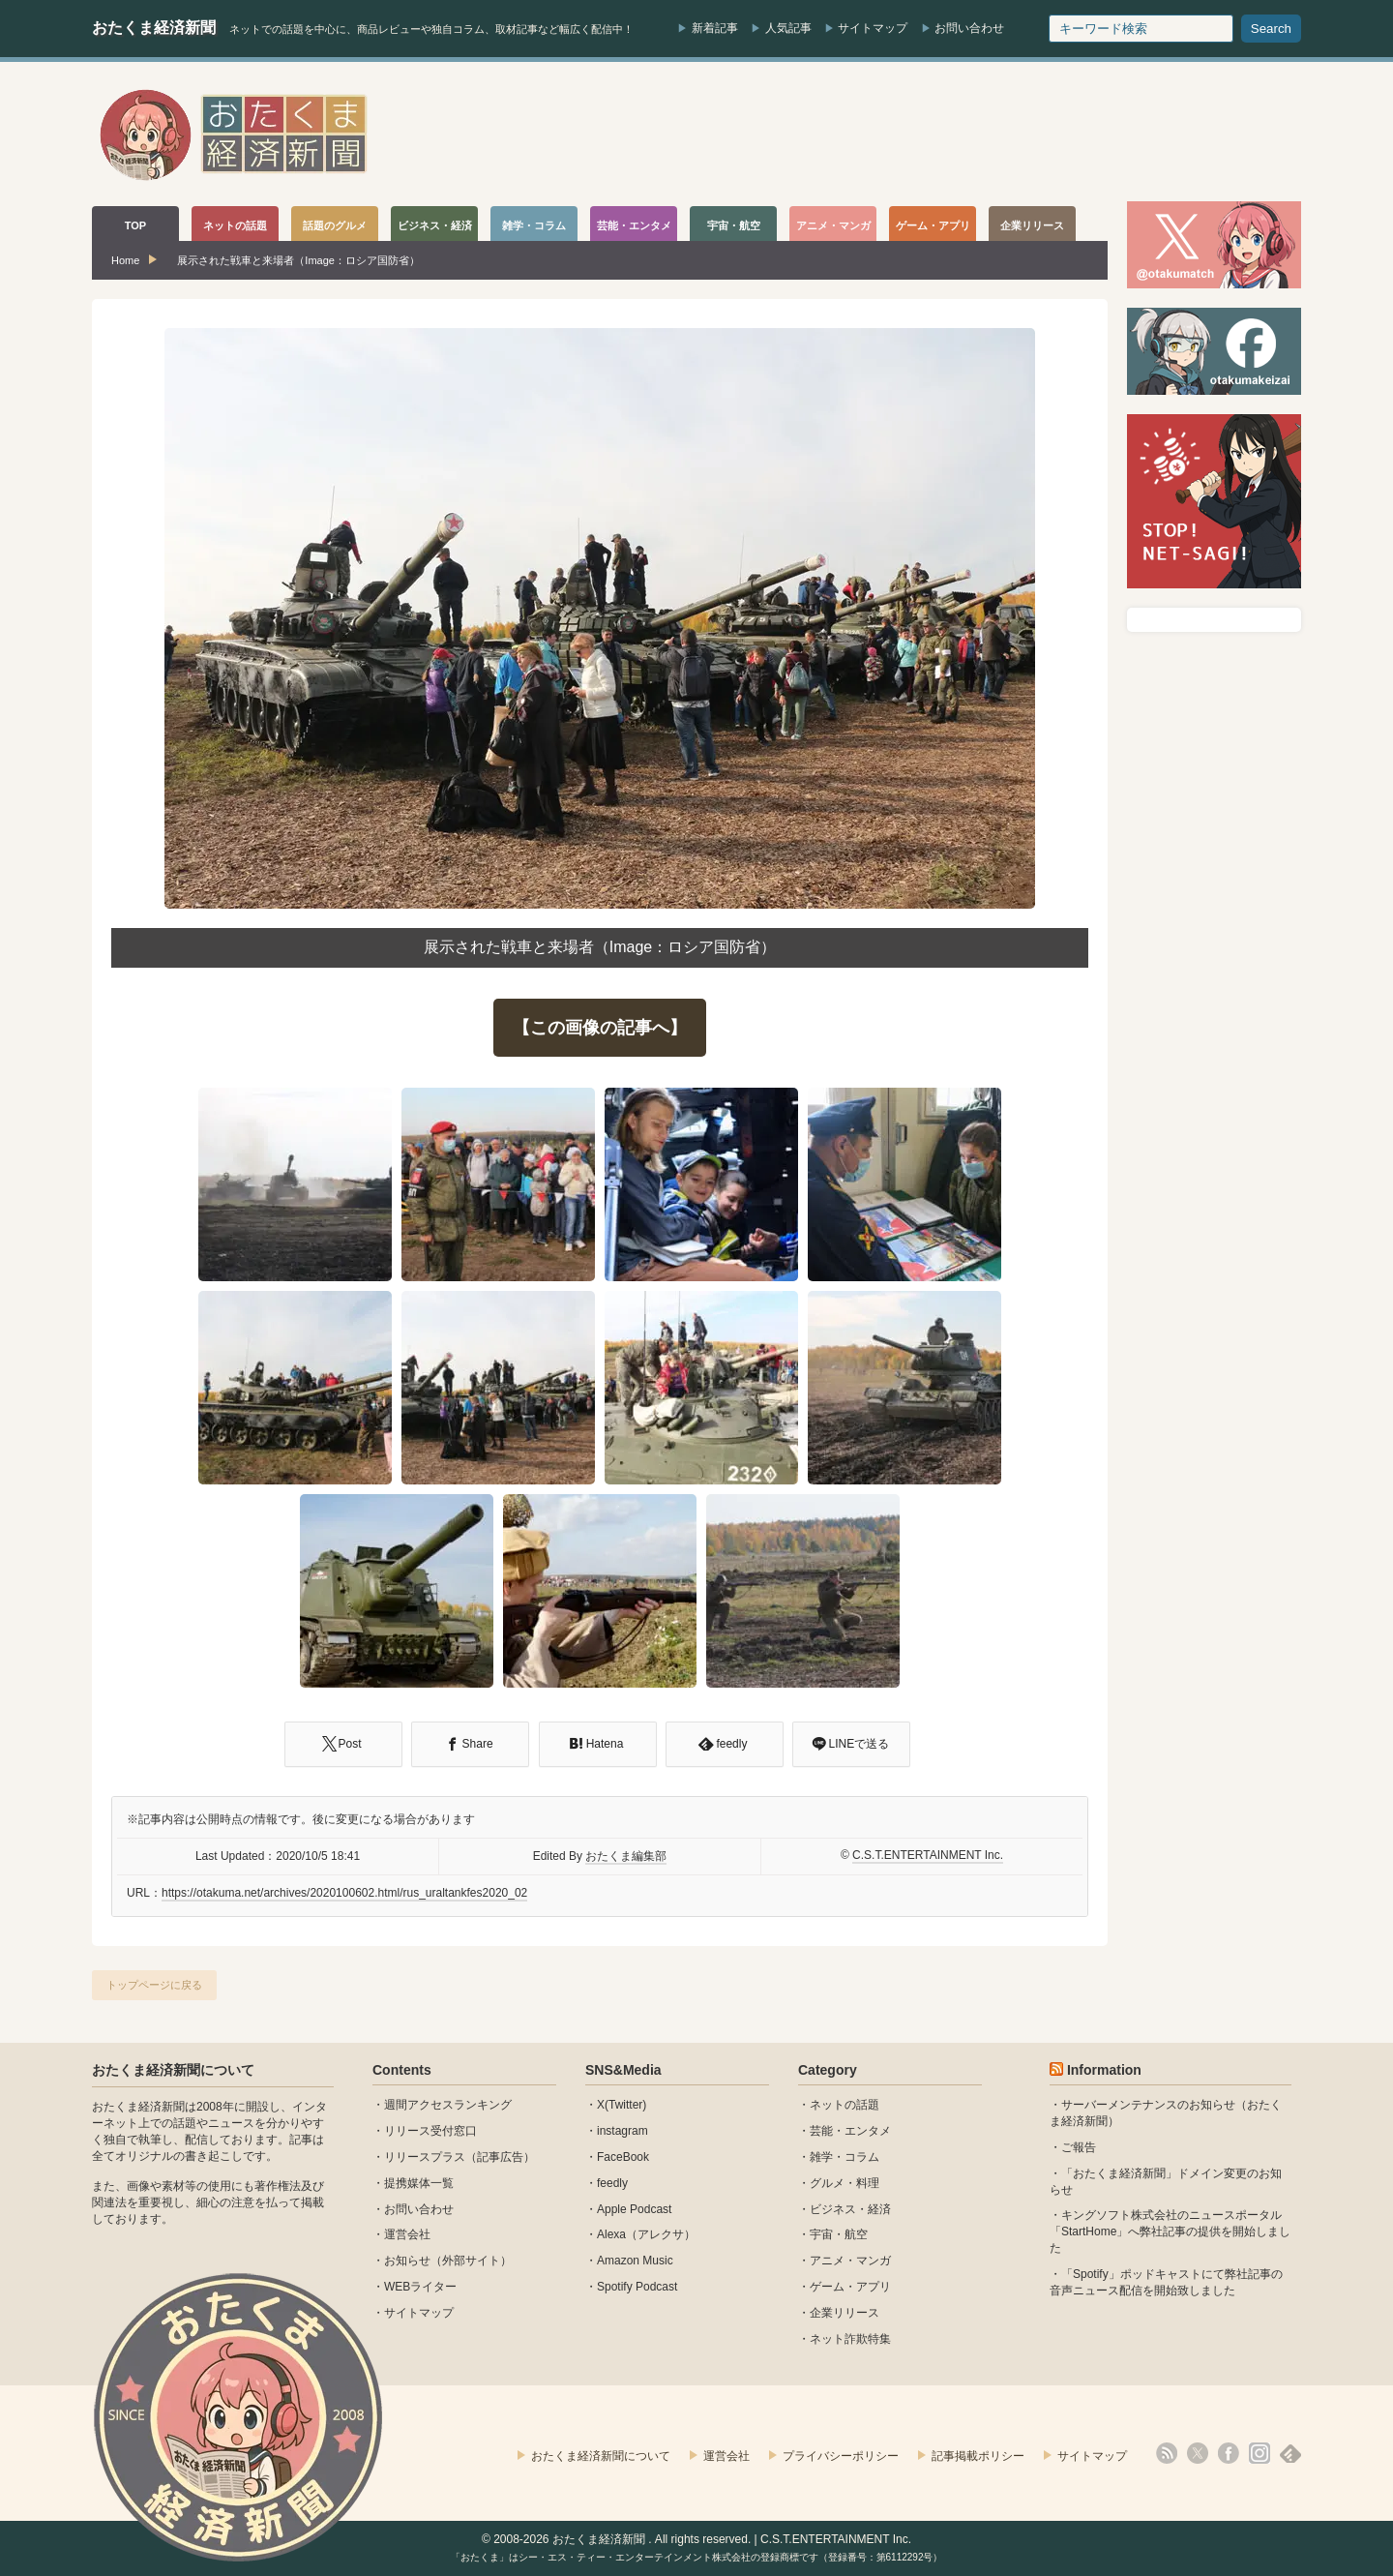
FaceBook (623, 2157)
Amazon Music (635, 2260)
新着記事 (715, 28)
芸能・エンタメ (850, 2131)
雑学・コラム (844, 2157)
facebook (1228, 2453)
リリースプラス (424, 2157)
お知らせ (407, 2260)
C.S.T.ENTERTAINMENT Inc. (927, 1855)
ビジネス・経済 (850, 2209)
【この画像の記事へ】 (600, 1027)
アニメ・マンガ (850, 2260)
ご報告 (1078, 2147)
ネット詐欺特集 (850, 2339)
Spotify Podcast (637, 2286)
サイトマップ (872, 28)
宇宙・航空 (839, 2234)
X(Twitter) (621, 2105)
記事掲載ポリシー (978, 2456)
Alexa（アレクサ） (646, 2234)
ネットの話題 (844, 2105)
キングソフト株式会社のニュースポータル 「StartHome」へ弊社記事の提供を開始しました (1170, 2231)
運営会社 (407, 2234)
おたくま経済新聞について (173, 2070)
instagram (622, 2131)
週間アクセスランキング (448, 2105)
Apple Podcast (634, 2209)
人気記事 (788, 28)
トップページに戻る (154, 1985)
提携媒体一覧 (419, 2183)
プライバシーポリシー (841, 2456)
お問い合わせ (969, 28)
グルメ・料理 (844, 2183)
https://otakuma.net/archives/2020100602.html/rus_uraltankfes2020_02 (344, 1893)
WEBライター (420, 2286)
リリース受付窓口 (430, 2131)
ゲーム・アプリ (850, 2286)
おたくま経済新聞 (154, 27)
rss (1166, 2453)
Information (1104, 2070)
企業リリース (844, 2313)
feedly (612, 2183)
